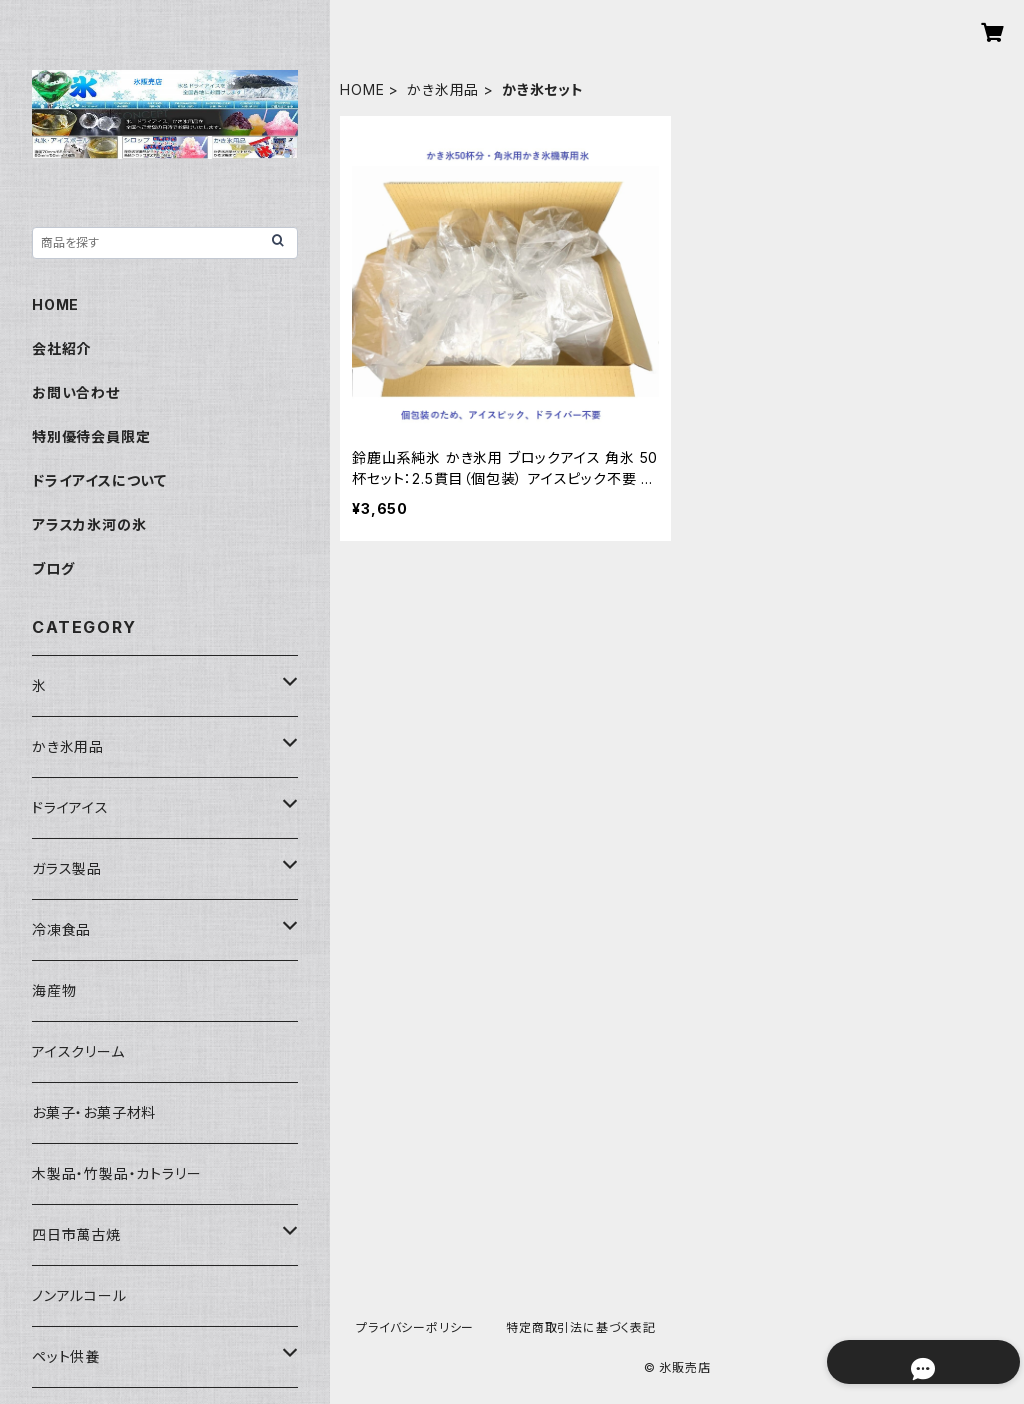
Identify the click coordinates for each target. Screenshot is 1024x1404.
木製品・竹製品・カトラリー (116, 1173)
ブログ (53, 568)
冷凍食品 (61, 929)
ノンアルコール (79, 1295)
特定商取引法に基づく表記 (581, 1327)
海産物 (54, 990)
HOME (362, 89)
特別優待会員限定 (91, 436)
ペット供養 (66, 1356)
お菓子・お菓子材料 (94, 1112)
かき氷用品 (443, 89)
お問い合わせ (76, 392)
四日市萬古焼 (76, 1234)
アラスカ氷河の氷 (89, 524)
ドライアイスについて (99, 480)
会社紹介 (61, 348)
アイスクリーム (78, 1051)
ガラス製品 (67, 868)
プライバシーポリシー (415, 1327)
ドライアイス (70, 807)
